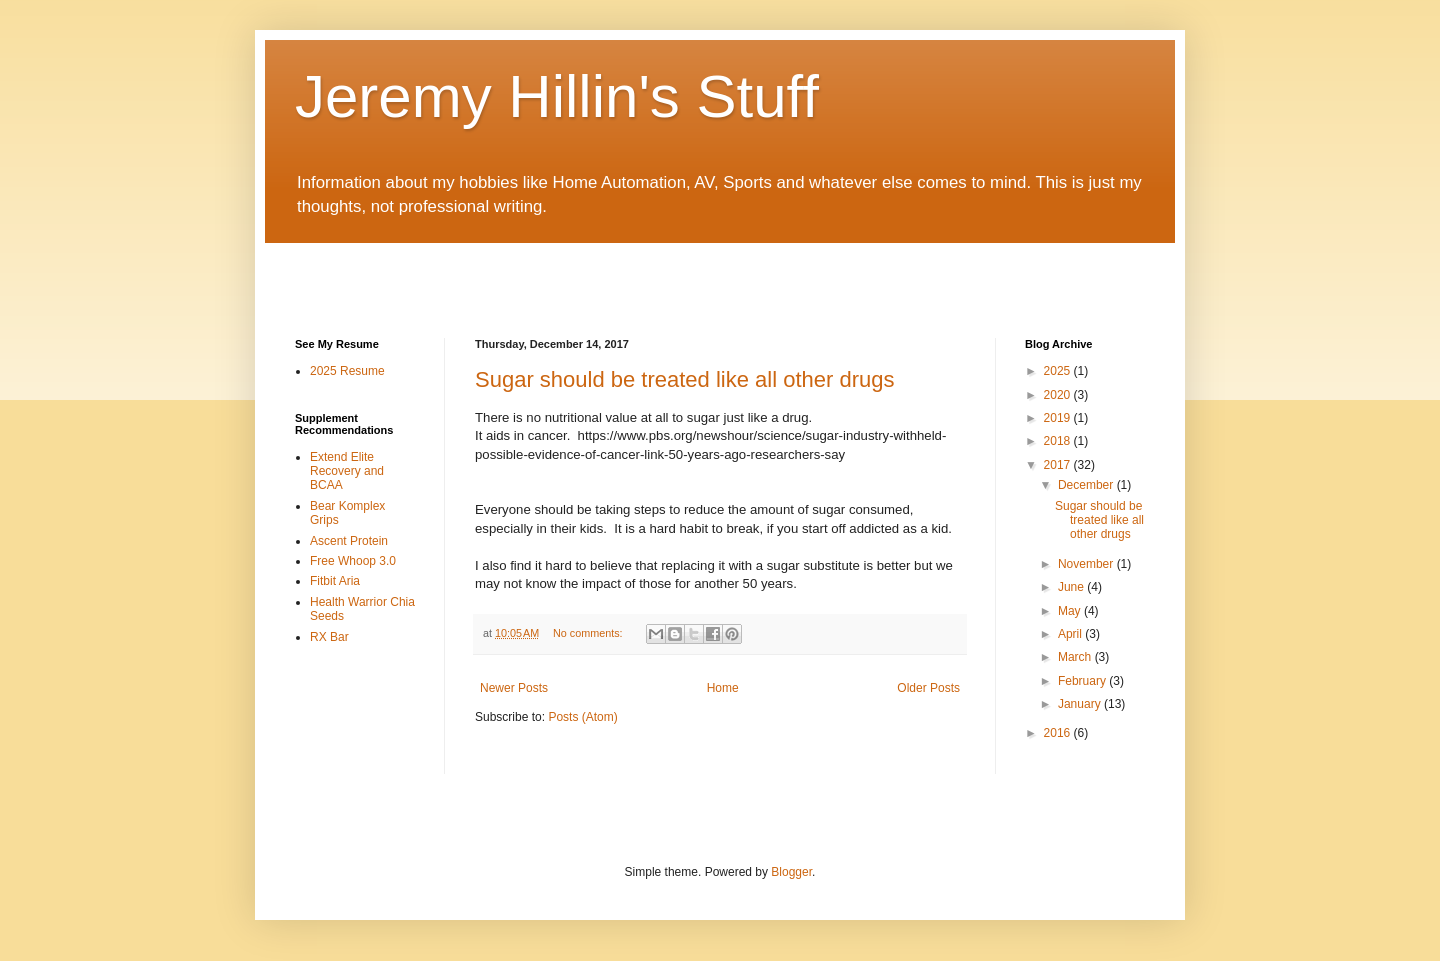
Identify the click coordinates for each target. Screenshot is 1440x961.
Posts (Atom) (582, 717)
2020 (1059, 395)
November (1087, 564)
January (1081, 704)
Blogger (791, 872)
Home (723, 688)
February (1083, 681)
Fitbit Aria (335, 581)
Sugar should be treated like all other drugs (684, 379)
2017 (1059, 465)
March (1076, 657)
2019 (1059, 418)
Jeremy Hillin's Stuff (557, 96)
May (1071, 611)
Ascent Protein (349, 541)
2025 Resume (347, 371)
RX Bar (329, 637)
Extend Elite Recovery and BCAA (347, 471)
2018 (1059, 441)
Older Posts (928, 688)
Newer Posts (514, 688)
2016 (1059, 733)
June (1072, 587)
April (1071, 634)
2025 (1059, 371)
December (1087, 485)
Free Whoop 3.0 (353, 561)
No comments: (589, 633)
